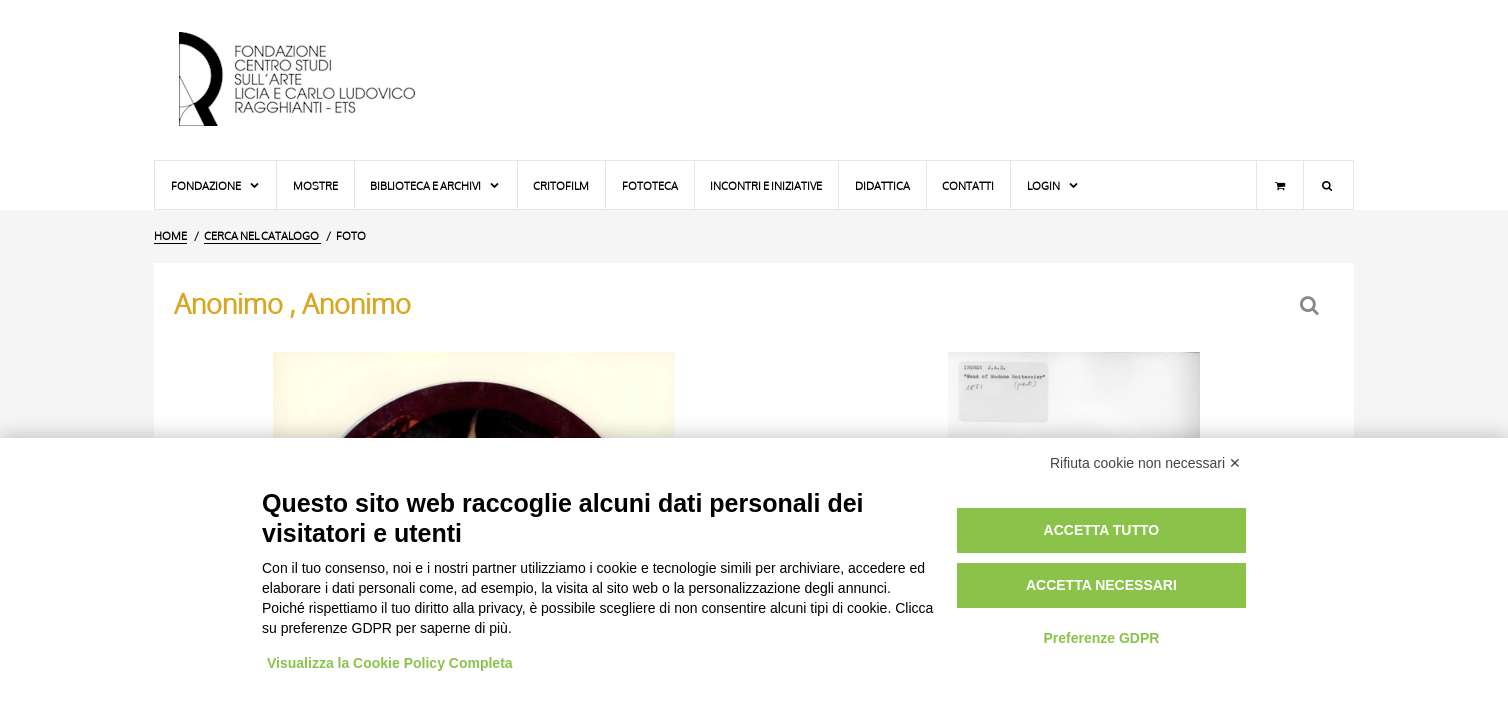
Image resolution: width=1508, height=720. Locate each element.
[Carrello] (1280, 185)
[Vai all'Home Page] (314, 80)
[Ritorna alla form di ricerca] (1311, 305)
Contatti (968, 185)
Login (1053, 185)
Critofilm (561, 185)
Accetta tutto (1102, 530)
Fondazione (216, 185)
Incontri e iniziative (766, 185)
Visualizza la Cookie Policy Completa (390, 663)
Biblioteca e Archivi (435, 185)
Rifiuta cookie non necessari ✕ (1145, 463)
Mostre (315, 185)
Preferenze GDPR (1101, 638)
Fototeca (650, 185)
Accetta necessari (1101, 585)
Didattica (882, 185)
